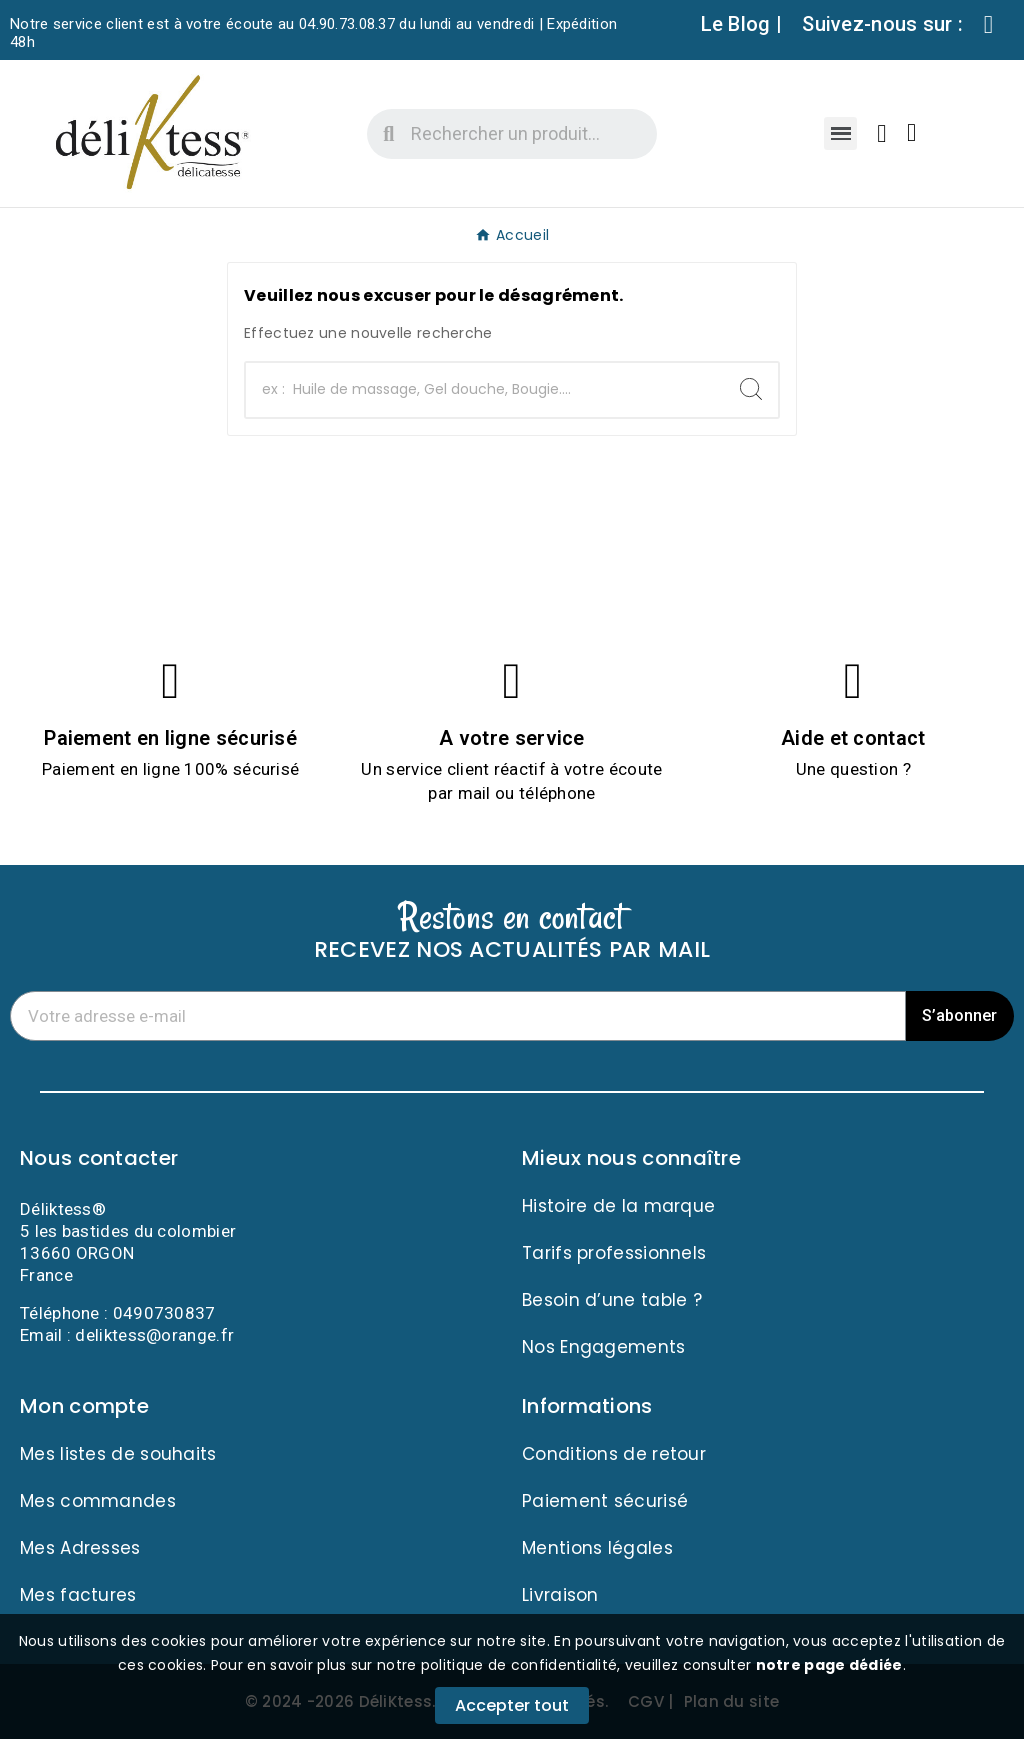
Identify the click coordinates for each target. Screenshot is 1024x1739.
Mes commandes (98, 1501)
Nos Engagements (604, 1347)
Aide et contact (853, 738)
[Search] (751, 389)
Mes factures (78, 1595)
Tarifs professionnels (614, 1253)
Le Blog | (742, 24)
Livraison (560, 1595)
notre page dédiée (829, 1665)
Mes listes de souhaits (118, 1454)
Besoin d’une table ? (612, 1300)
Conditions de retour (614, 1454)
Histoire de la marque (618, 1206)
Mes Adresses (80, 1548)
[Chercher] (485, 390)
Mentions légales (597, 1548)
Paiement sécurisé (605, 1501)
